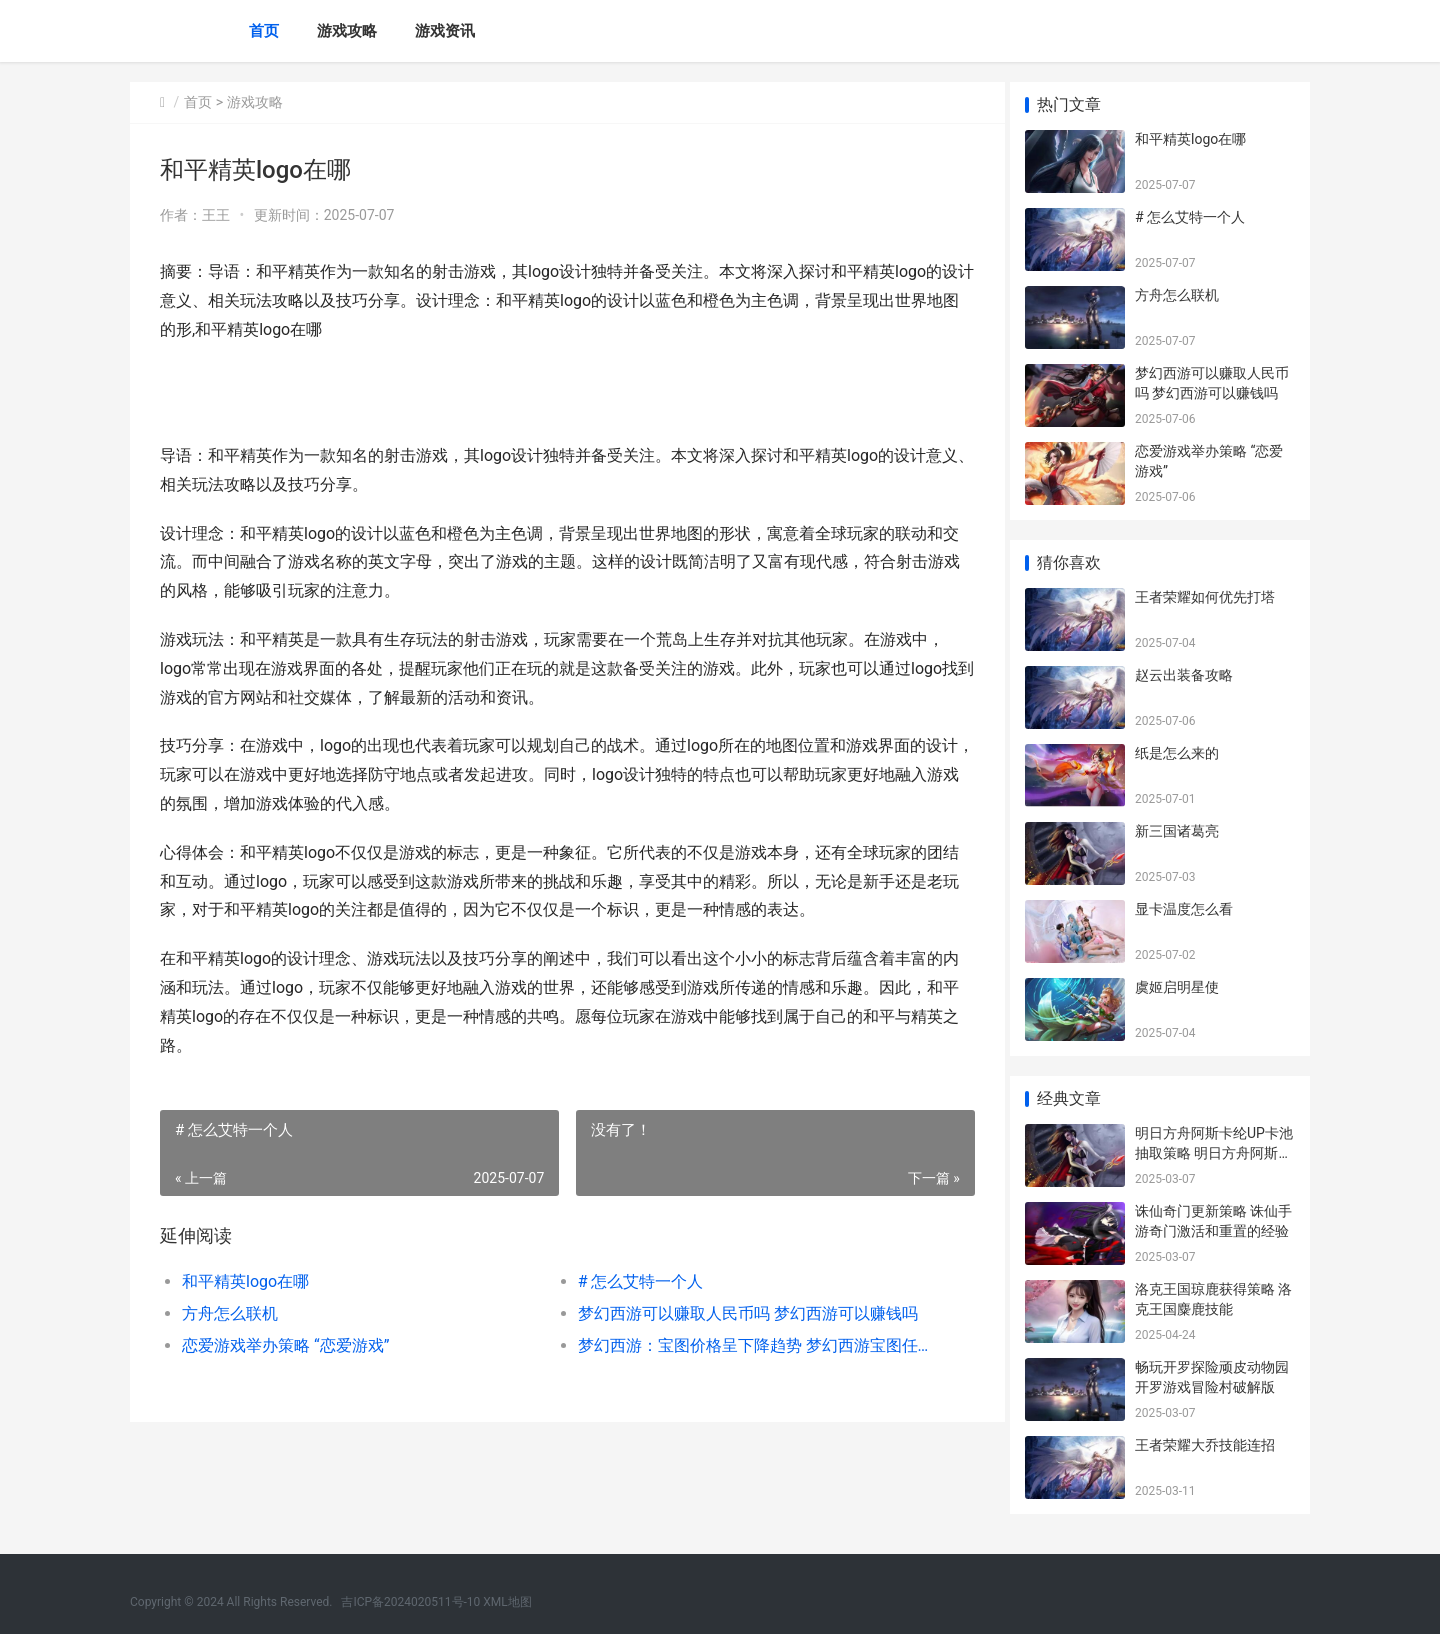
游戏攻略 (347, 31)
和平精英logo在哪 (245, 1281)
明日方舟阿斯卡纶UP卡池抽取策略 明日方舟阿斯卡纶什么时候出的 (1214, 1152)
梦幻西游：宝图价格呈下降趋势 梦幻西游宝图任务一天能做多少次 (744, 1345)
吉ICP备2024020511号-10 (410, 1602)
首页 (264, 31)
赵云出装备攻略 (1184, 675)
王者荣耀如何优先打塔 (1205, 597)
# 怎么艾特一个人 (633, 1281)
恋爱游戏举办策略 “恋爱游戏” (285, 1345)
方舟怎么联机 (230, 1313)
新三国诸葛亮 (1177, 831)
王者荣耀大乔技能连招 (1205, 1445)
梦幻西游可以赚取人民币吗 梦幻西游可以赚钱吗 (740, 1313)
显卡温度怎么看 (1184, 909)
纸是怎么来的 (1177, 753)
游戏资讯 (445, 31)
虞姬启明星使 (1177, 987)
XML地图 (507, 1602)
